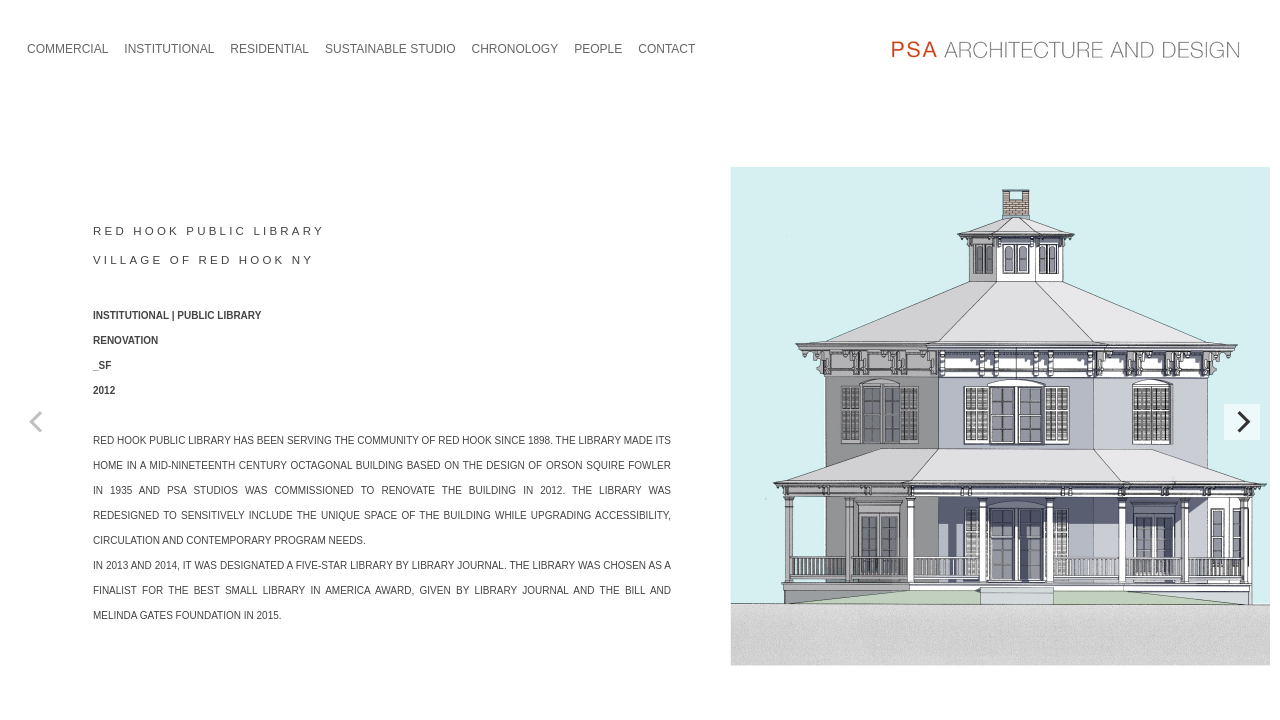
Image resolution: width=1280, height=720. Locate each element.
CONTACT (666, 49)
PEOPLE (598, 49)
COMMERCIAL (67, 49)
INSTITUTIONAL (169, 49)
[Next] (1242, 422)
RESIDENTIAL (269, 49)
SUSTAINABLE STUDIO (390, 49)
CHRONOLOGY (515, 49)
